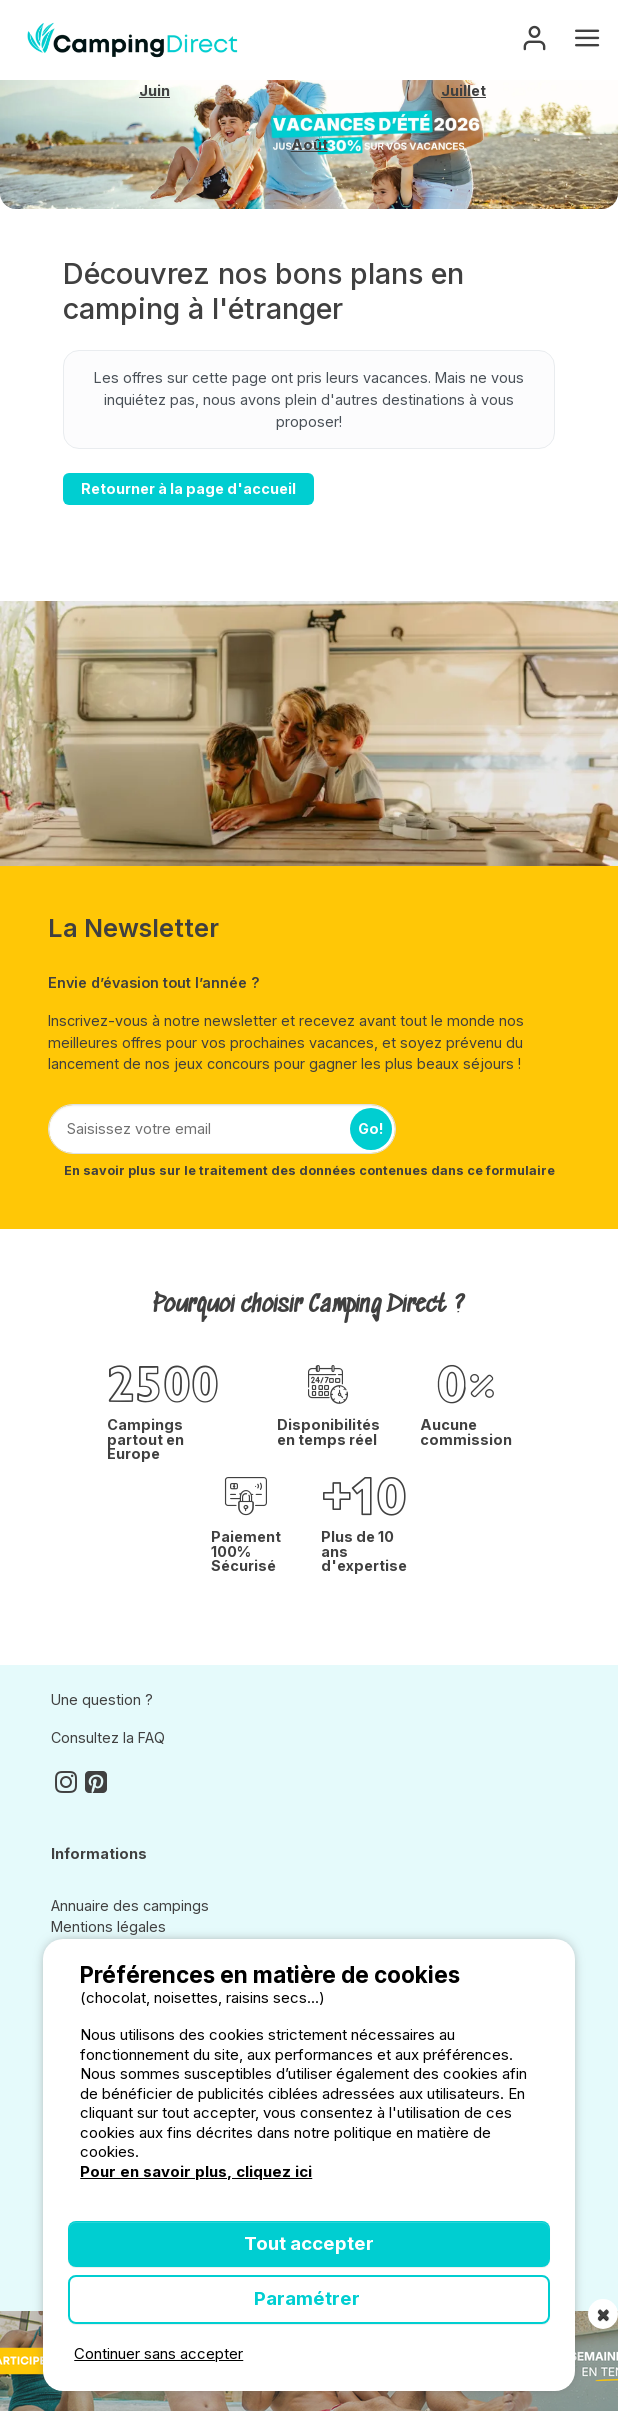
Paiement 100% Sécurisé (246, 1551)
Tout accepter (309, 2243)
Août (309, 145)
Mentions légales (108, 1926)
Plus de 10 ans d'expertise (364, 1551)
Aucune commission (466, 1432)
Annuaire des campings (130, 1905)
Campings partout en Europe (145, 1439)
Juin (154, 91)
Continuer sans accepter (158, 2353)
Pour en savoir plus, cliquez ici (196, 2171)
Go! (371, 1128)
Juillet (463, 91)
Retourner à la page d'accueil (188, 488)
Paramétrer (309, 2298)
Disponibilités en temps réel (328, 1432)
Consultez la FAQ (108, 1737)
